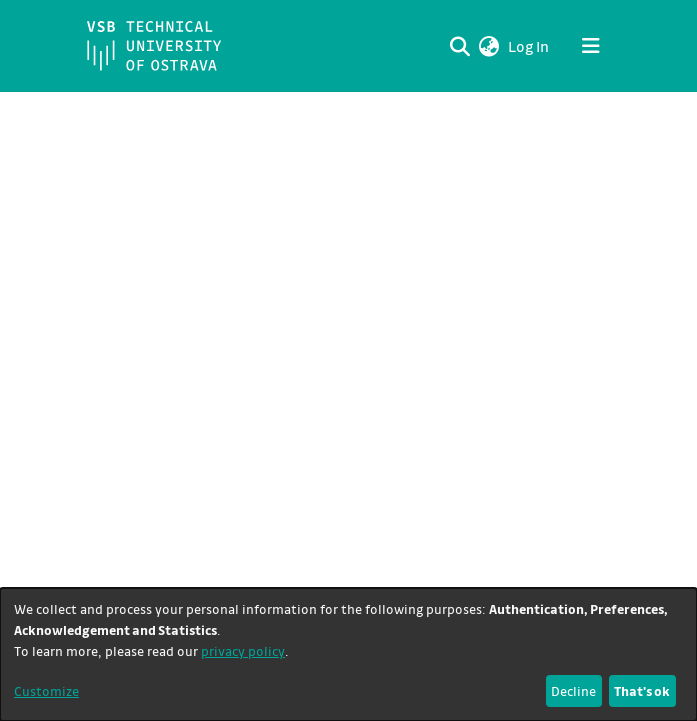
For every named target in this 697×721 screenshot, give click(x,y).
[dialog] (348, 654)
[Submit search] (460, 46)
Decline (573, 690)
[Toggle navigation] (591, 46)
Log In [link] (529, 46)
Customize (46, 690)
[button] (489, 46)
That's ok (642, 690)
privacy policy (243, 650)
